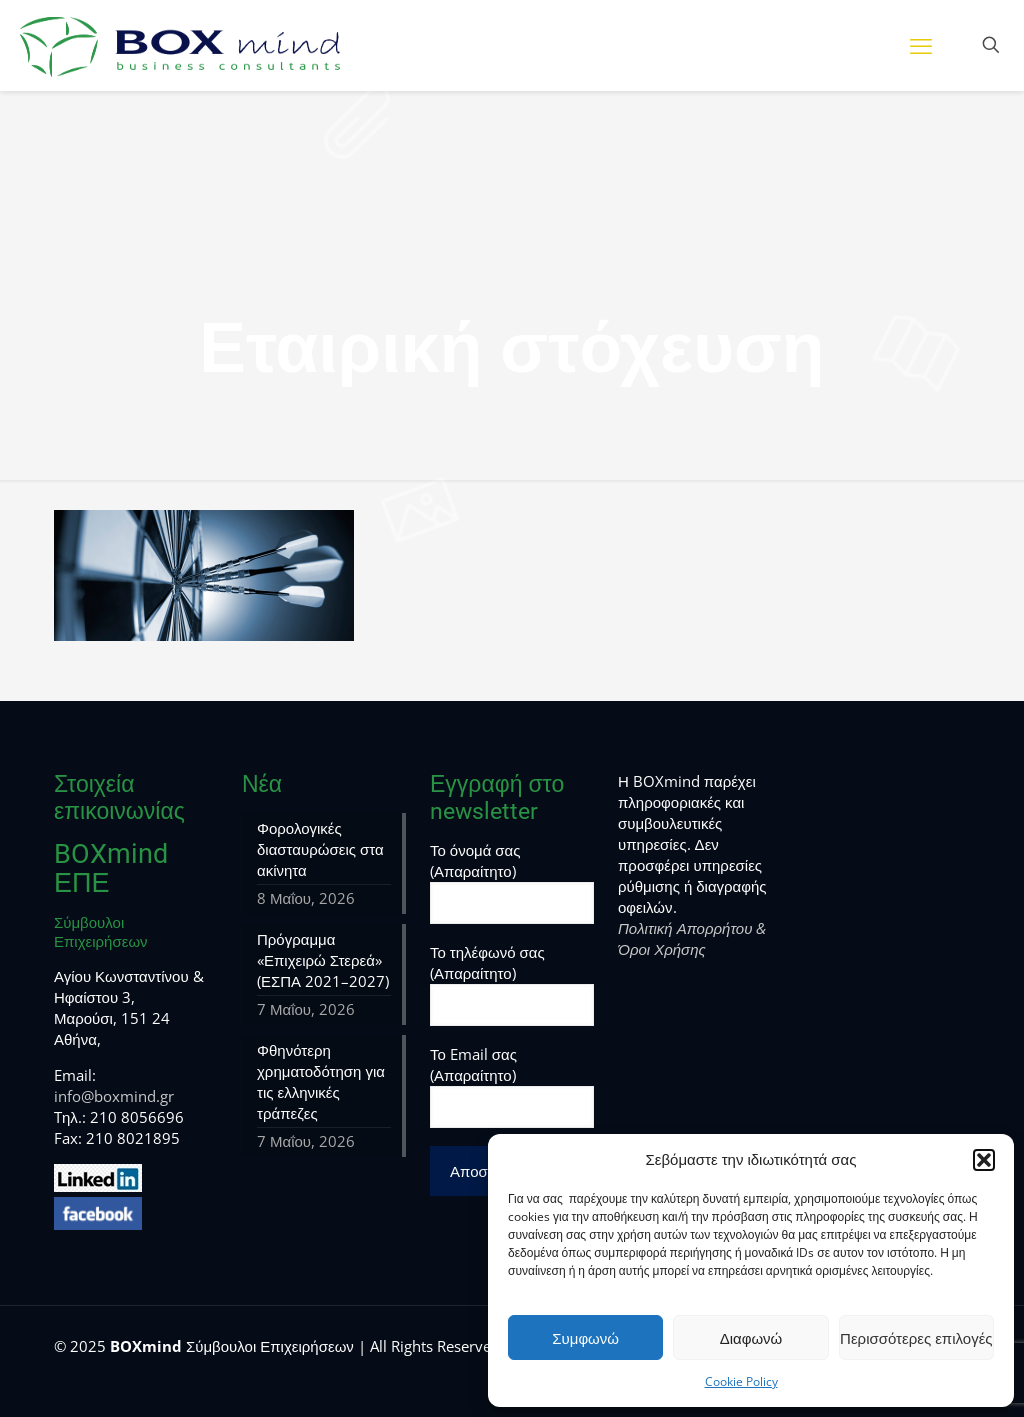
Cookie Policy (741, 1381)
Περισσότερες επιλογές (916, 1338)
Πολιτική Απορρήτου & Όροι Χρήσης (692, 938)
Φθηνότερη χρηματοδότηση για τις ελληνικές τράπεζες (321, 1081)
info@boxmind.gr (114, 1096)
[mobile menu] (921, 45)
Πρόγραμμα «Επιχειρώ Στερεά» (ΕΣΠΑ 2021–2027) (323, 960)
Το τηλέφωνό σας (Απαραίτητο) (512, 984)
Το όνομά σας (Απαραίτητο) (512, 882)
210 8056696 (137, 1117)
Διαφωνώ (751, 1338)
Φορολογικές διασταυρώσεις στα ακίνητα (320, 849)
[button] (984, 1160)
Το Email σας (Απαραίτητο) (512, 1086)
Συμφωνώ (585, 1338)
